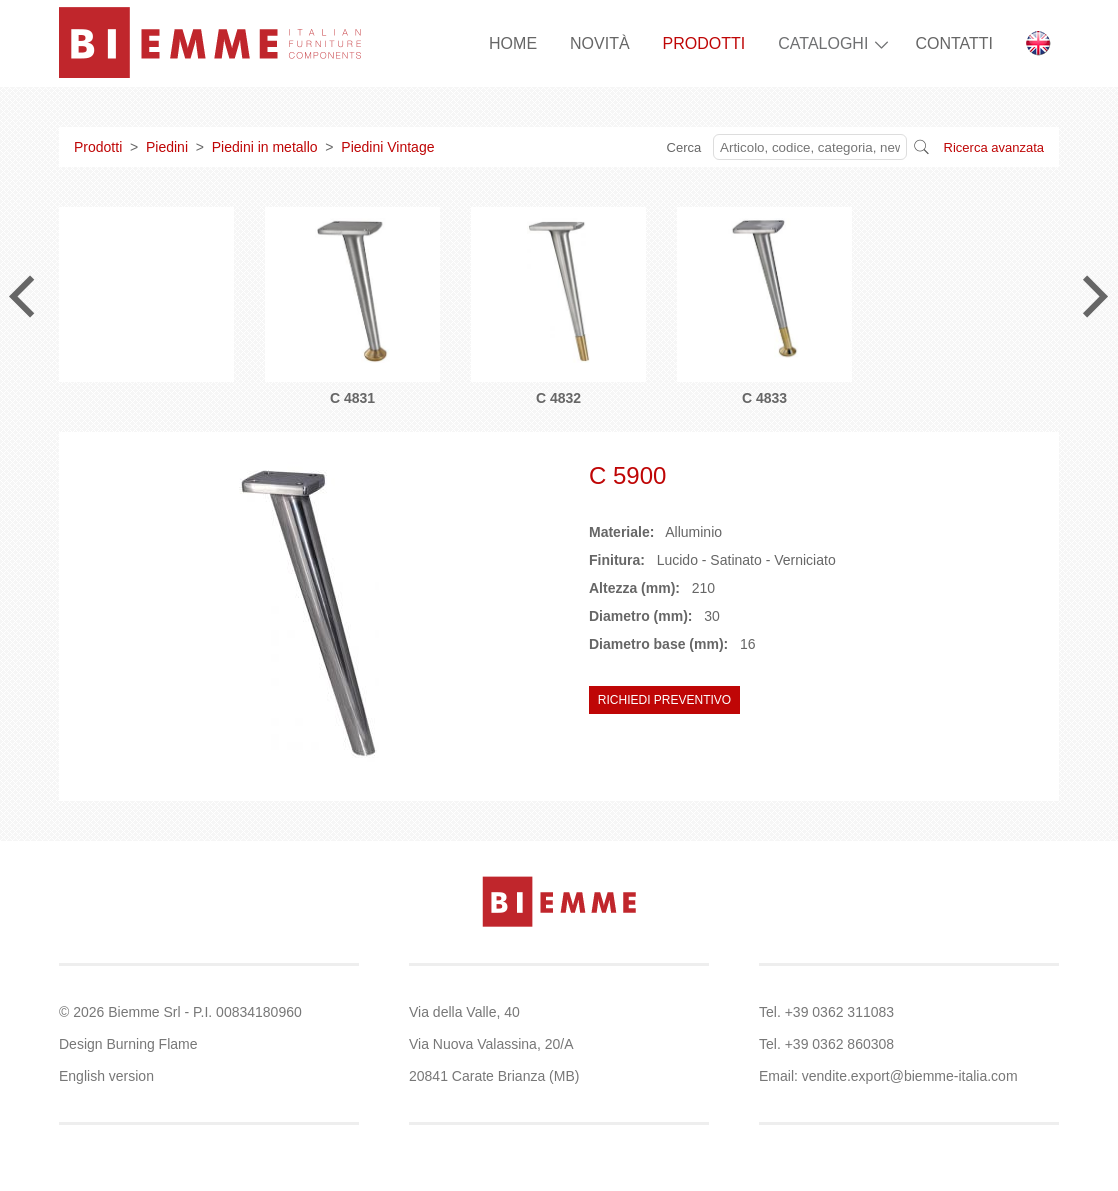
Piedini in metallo (265, 147)
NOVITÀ (600, 43)
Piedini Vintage (387, 147)
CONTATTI (954, 43)
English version (106, 1076)
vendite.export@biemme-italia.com (910, 1076)
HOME (513, 43)
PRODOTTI (704, 43)
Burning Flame (151, 1044)
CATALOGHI (823, 43)
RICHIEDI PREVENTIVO (664, 700)
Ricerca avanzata (994, 147)
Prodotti (98, 147)
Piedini (167, 147)
